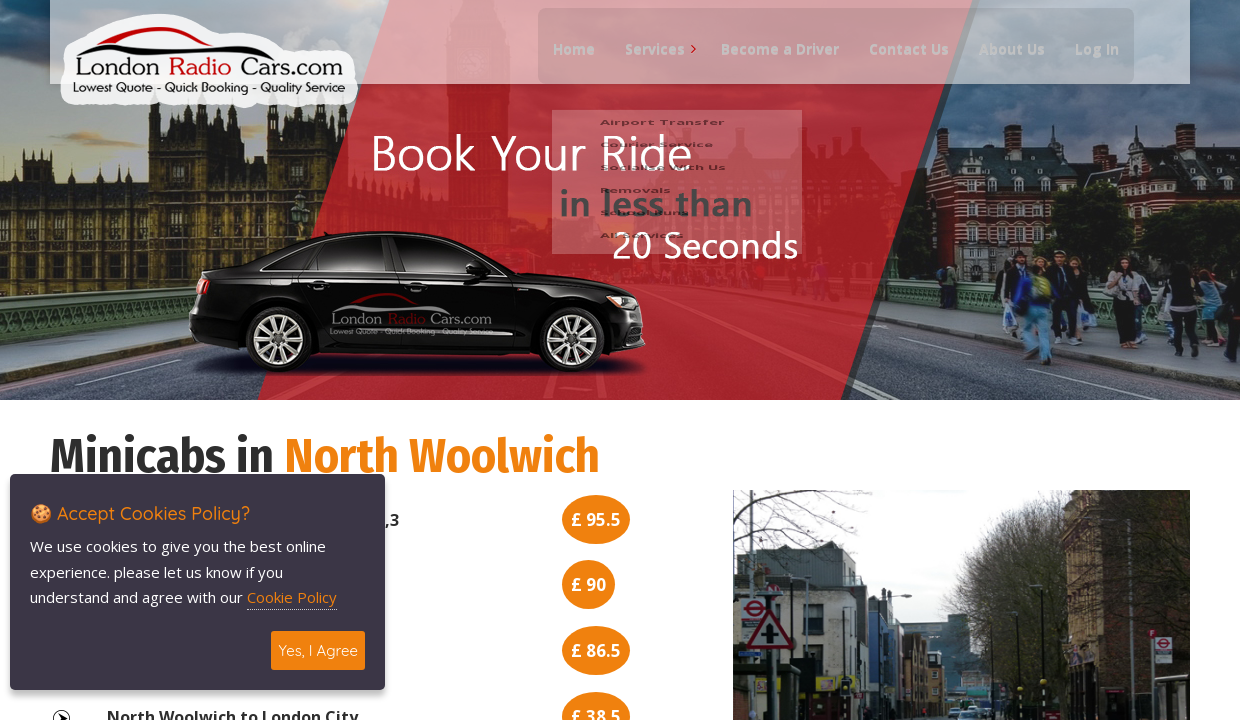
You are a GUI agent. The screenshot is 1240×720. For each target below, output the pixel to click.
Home (565, 60)
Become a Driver (771, 60)
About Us (1003, 60)
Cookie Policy (292, 597)
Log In (1088, 60)
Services (646, 60)
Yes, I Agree (318, 650)
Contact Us (900, 60)
